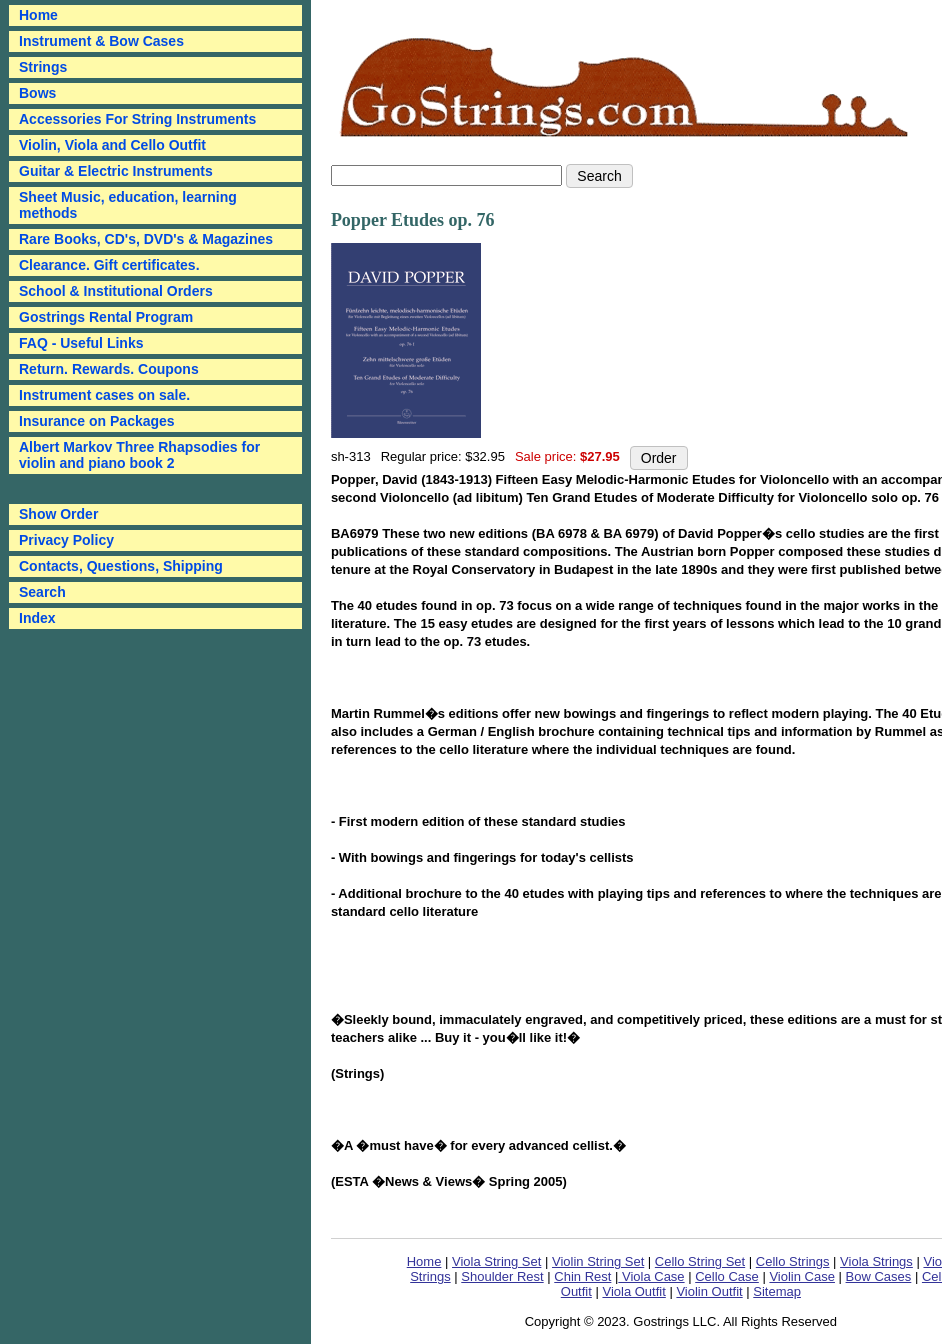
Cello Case (727, 1276)
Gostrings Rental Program (106, 317)
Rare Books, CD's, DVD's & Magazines (146, 239)
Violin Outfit (709, 1291)
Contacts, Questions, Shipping (121, 566)
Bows (37, 93)
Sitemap (777, 1291)
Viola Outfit (633, 1291)
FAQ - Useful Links (81, 343)
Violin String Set (598, 1261)
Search (42, 592)
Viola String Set (496, 1261)
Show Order (58, 514)
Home (424, 1261)
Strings (43, 67)
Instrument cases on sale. (104, 395)
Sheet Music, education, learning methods (128, 205)
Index (37, 618)
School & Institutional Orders (116, 291)
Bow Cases (879, 1276)
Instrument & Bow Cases (101, 41)
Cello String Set (700, 1261)
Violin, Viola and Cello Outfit (112, 145)
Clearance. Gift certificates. (109, 265)
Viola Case (651, 1276)
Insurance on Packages (97, 421)
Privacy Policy (66, 540)
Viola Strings (876, 1261)
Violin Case (802, 1276)
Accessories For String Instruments (137, 119)
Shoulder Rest (502, 1276)
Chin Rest (582, 1276)
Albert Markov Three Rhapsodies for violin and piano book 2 (139, 455)
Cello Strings (793, 1261)
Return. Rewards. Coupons (109, 369)
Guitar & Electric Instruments (116, 171)
